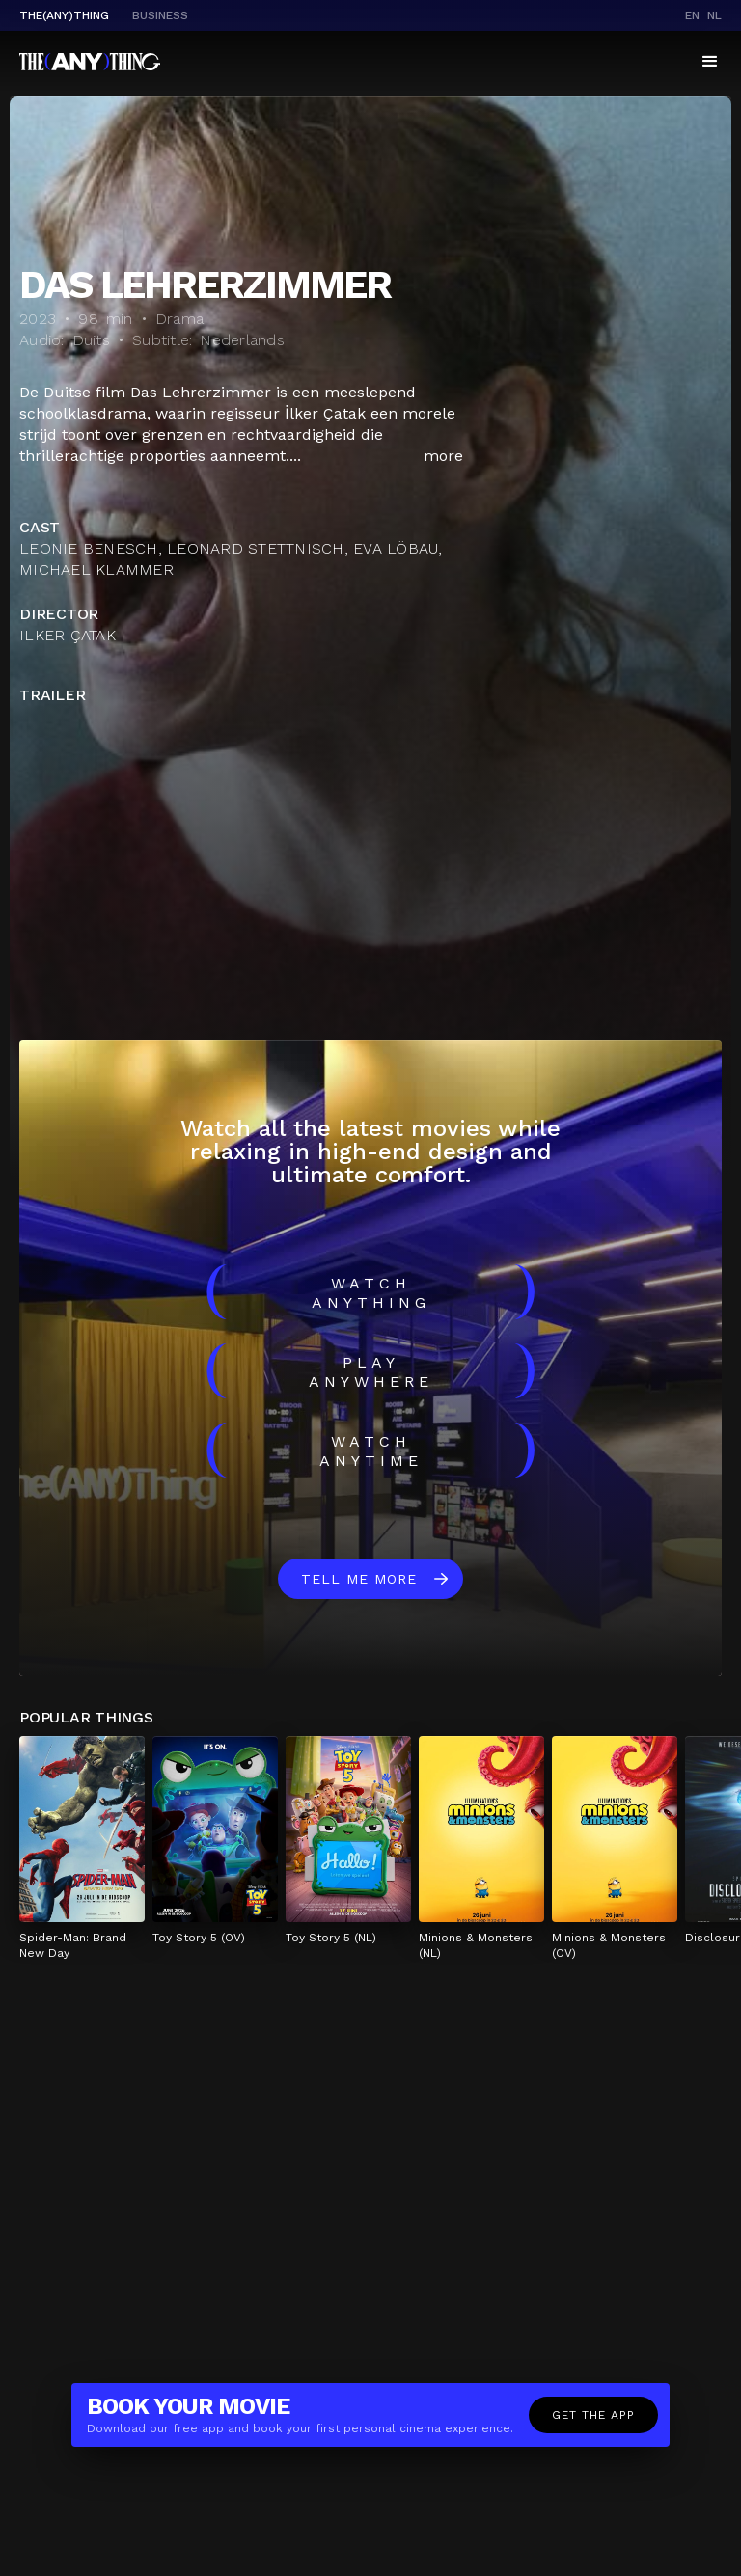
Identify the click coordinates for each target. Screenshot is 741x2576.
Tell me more (359, 1578)
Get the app (593, 2415)
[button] (710, 62)
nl (714, 15)
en (692, 15)
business (160, 15)
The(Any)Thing (64, 15)
